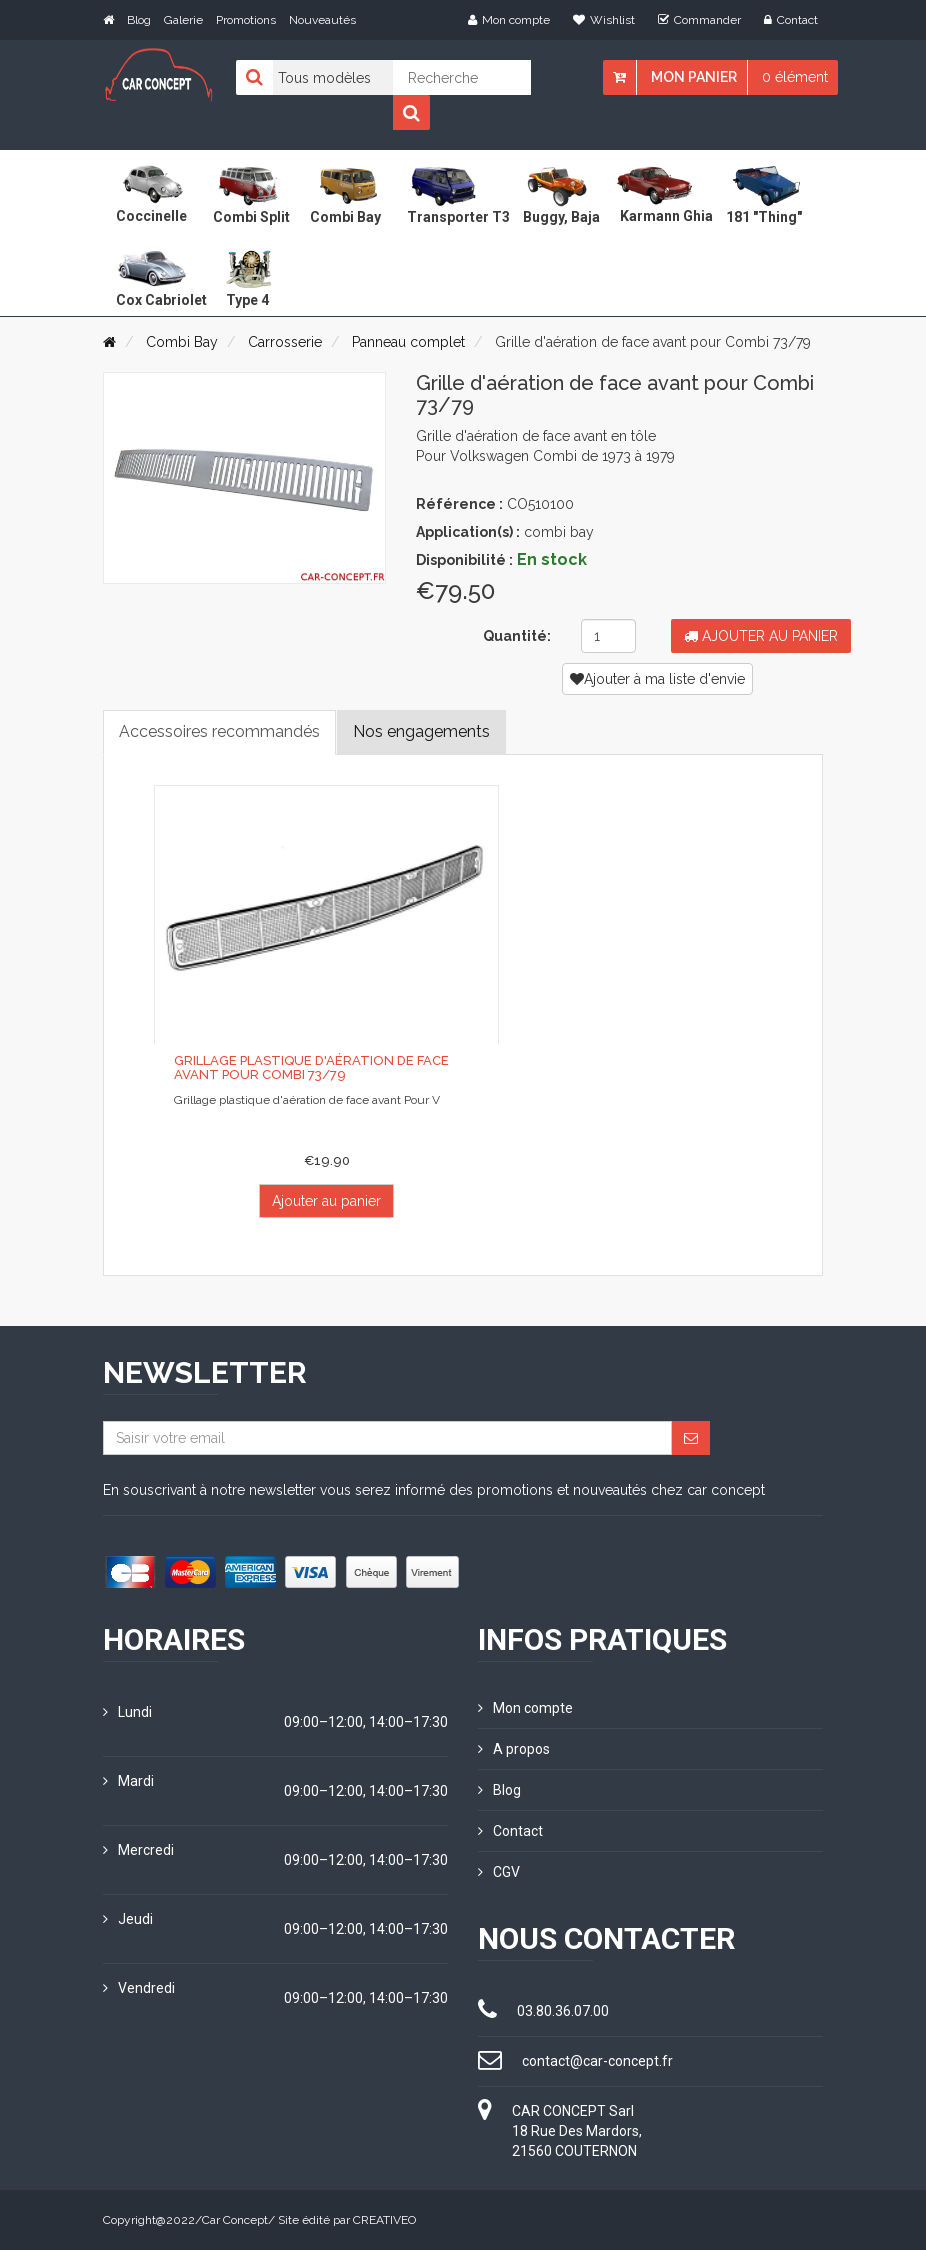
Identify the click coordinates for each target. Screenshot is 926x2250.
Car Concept (235, 2220)
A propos (514, 1749)
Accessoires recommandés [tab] (219, 731)
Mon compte (509, 20)
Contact (791, 20)
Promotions (246, 20)
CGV (499, 1872)
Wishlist (604, 20)
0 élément (795, 77)
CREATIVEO (384, 2220)
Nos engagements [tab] (421, 731)
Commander (699, 20)
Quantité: (517, 636)
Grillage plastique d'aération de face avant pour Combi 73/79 (311, 1067)
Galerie (183, 20)
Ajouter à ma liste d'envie (657, 679)
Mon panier (694, 77)
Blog (139, 20)
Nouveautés (322, 20)
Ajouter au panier (761, 636)
